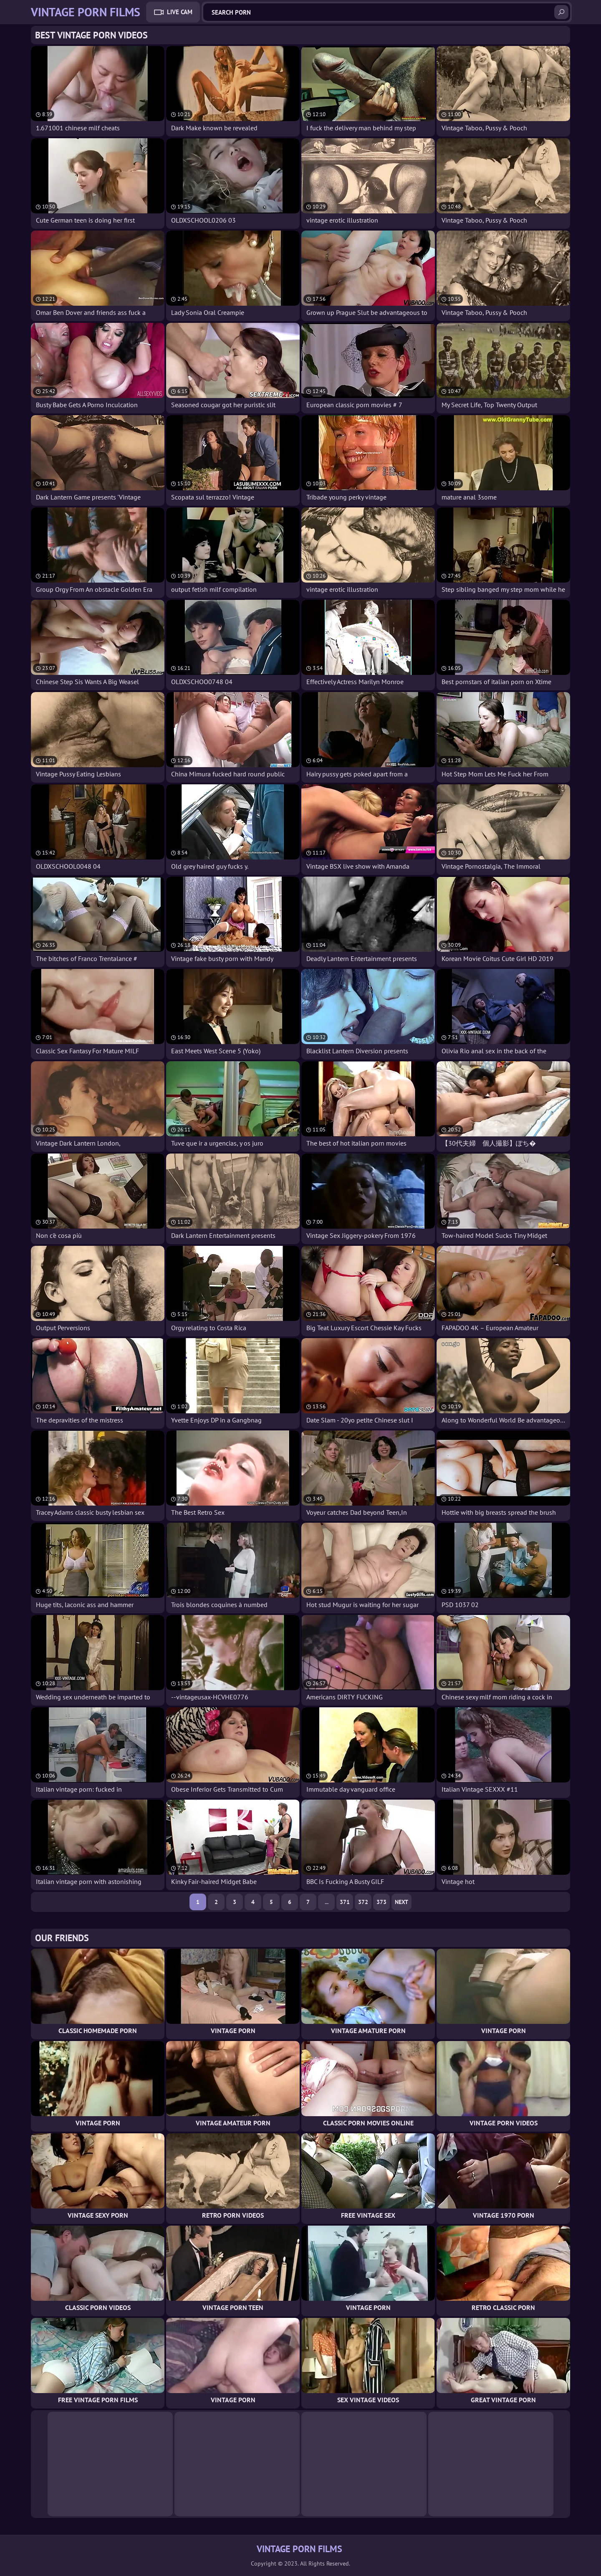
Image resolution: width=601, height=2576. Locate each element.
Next (401, 1902)
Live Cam (179, 12)
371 (345, 1902)
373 (381, 1902)
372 (363, 1902)
